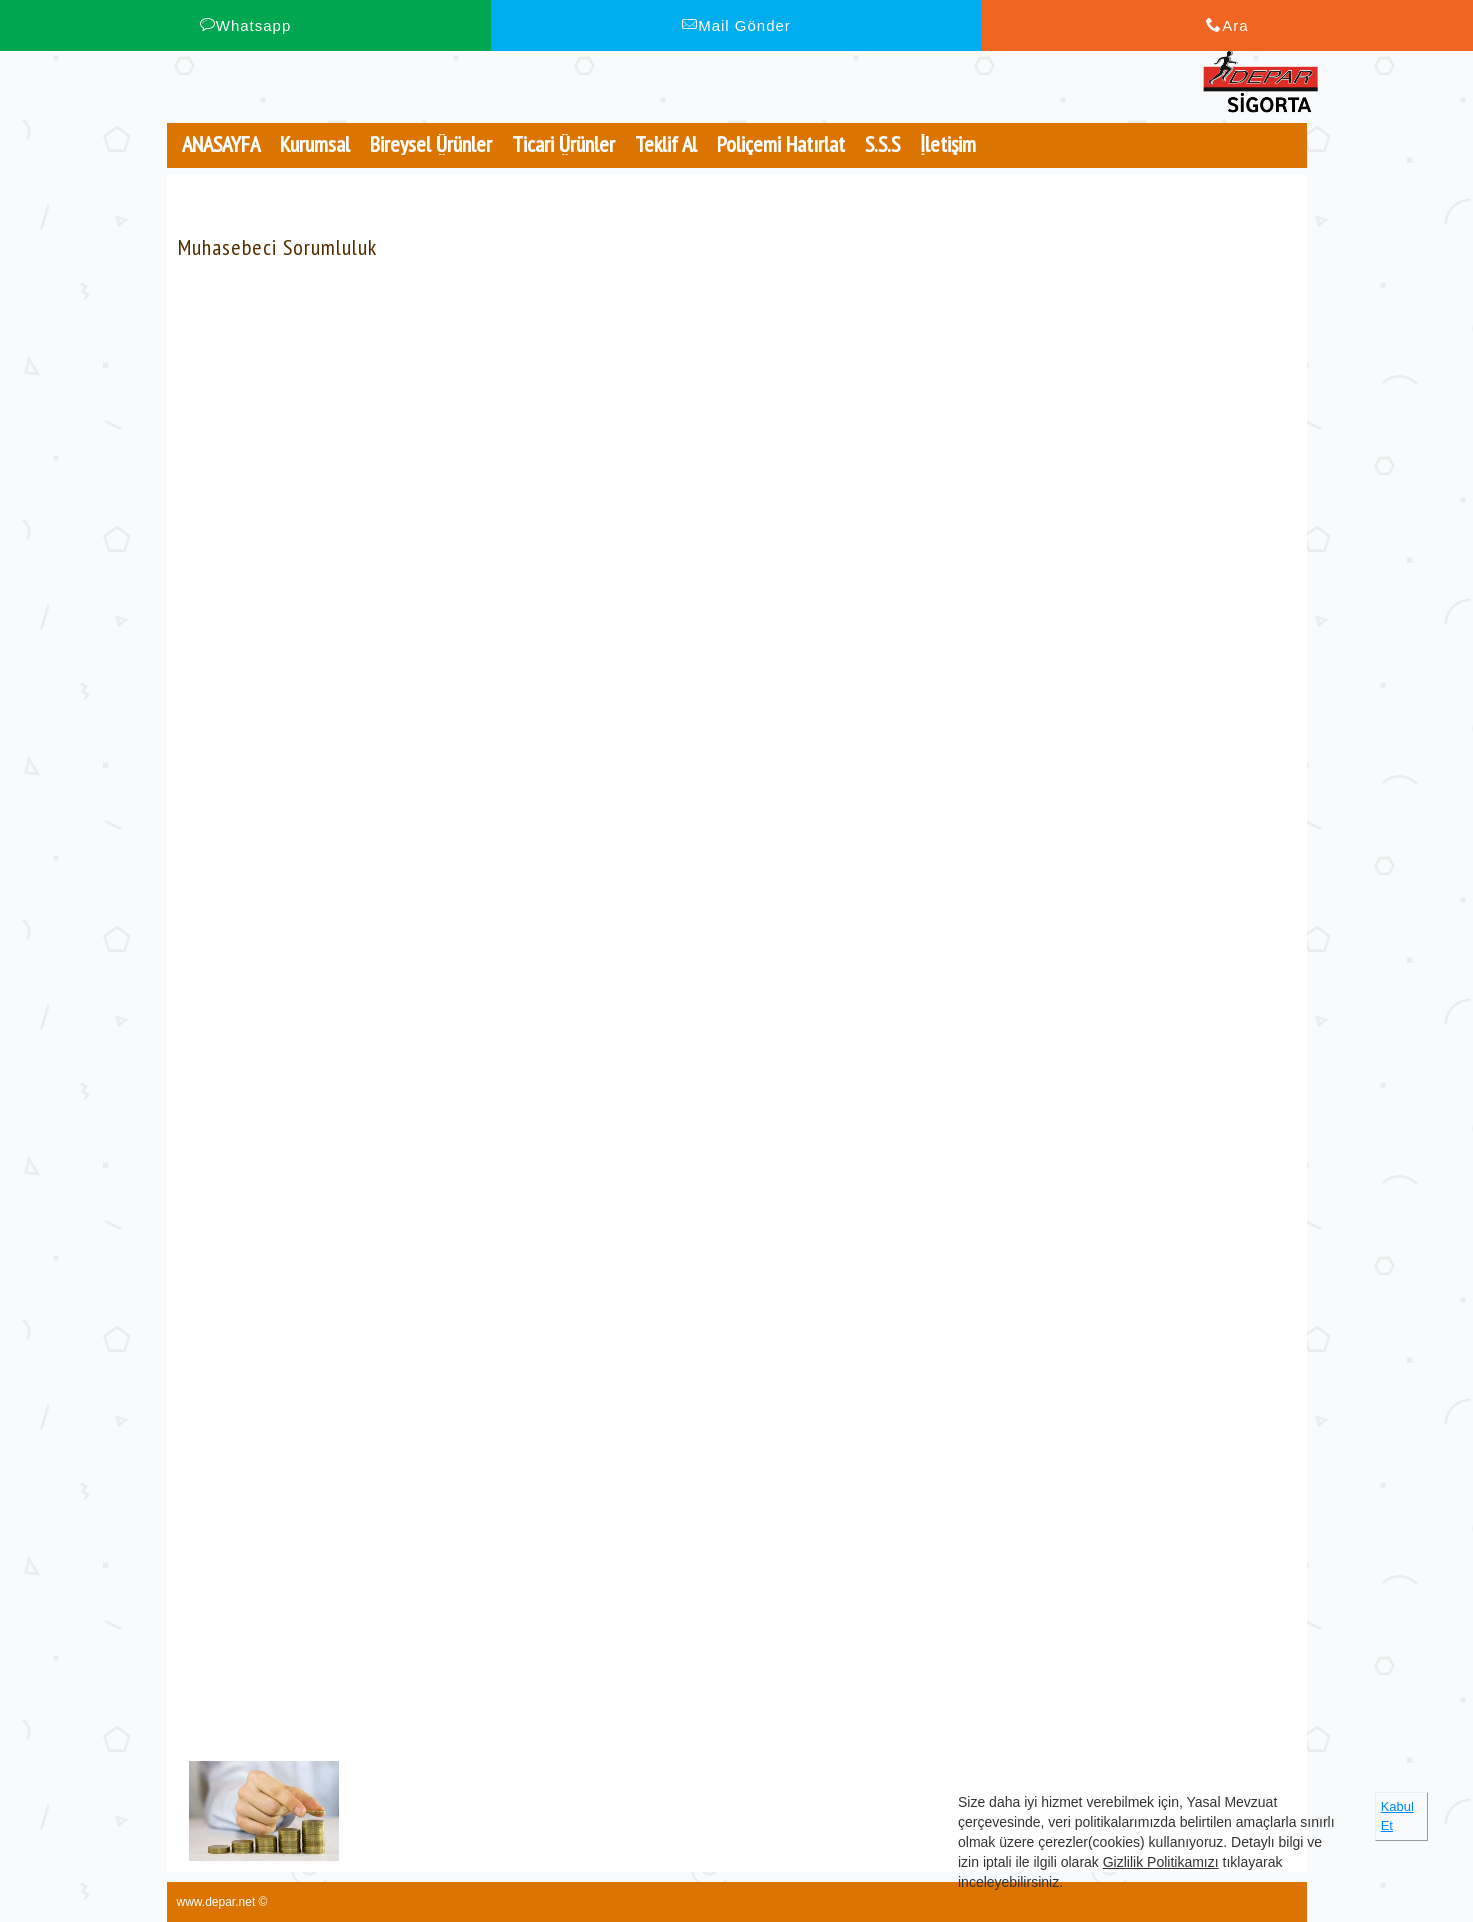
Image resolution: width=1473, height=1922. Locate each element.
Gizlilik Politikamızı (1161, 1862)
